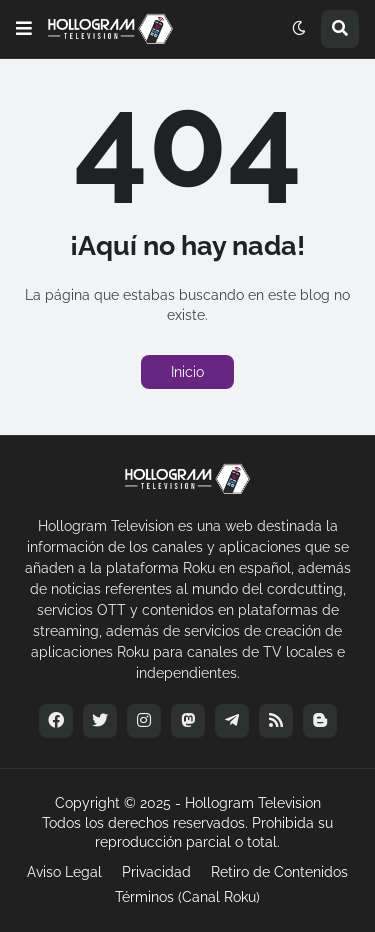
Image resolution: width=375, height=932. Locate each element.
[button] (24, 29)
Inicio (187, 372)
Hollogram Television (253, 803)
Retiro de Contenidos (279, 872)
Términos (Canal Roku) (187, 897)
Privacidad (156, 872)
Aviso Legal (64, 872)
